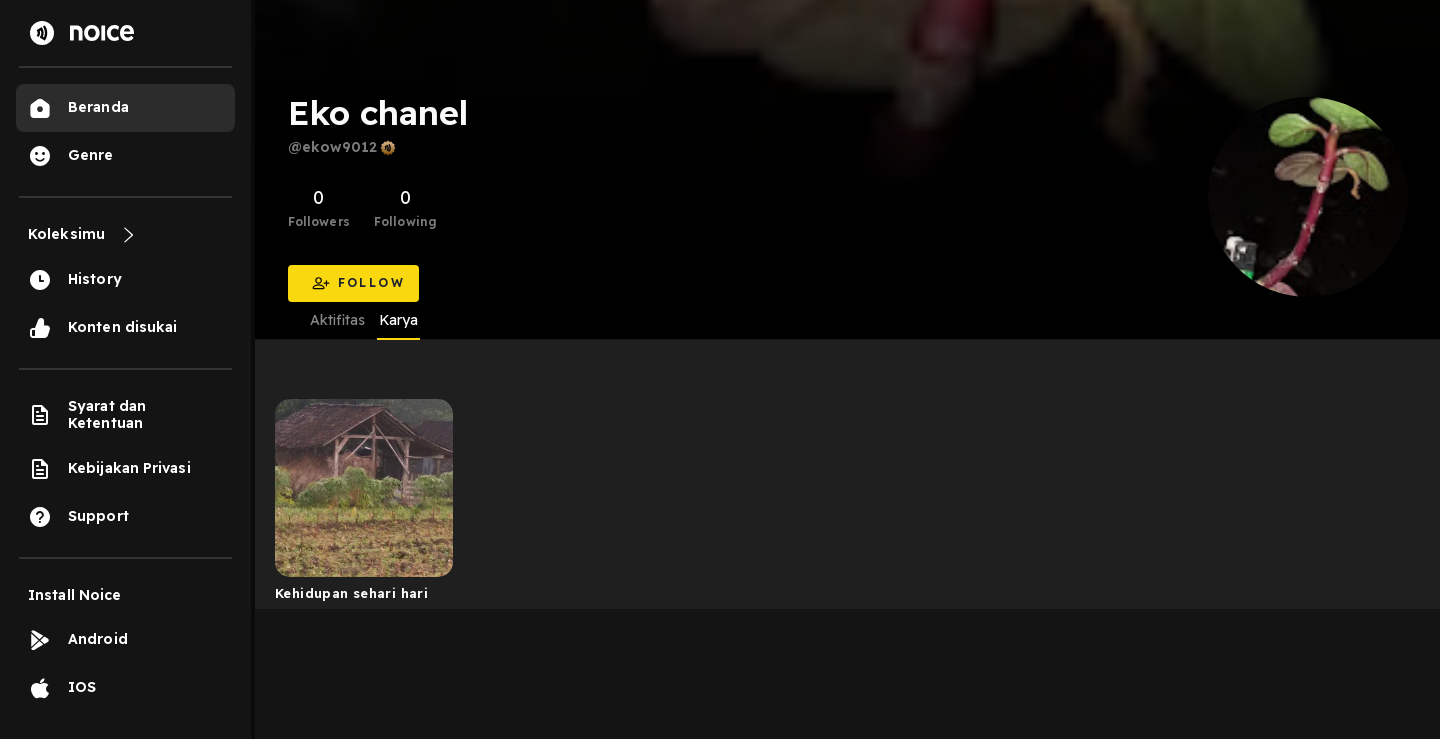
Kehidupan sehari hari (351, 593)
